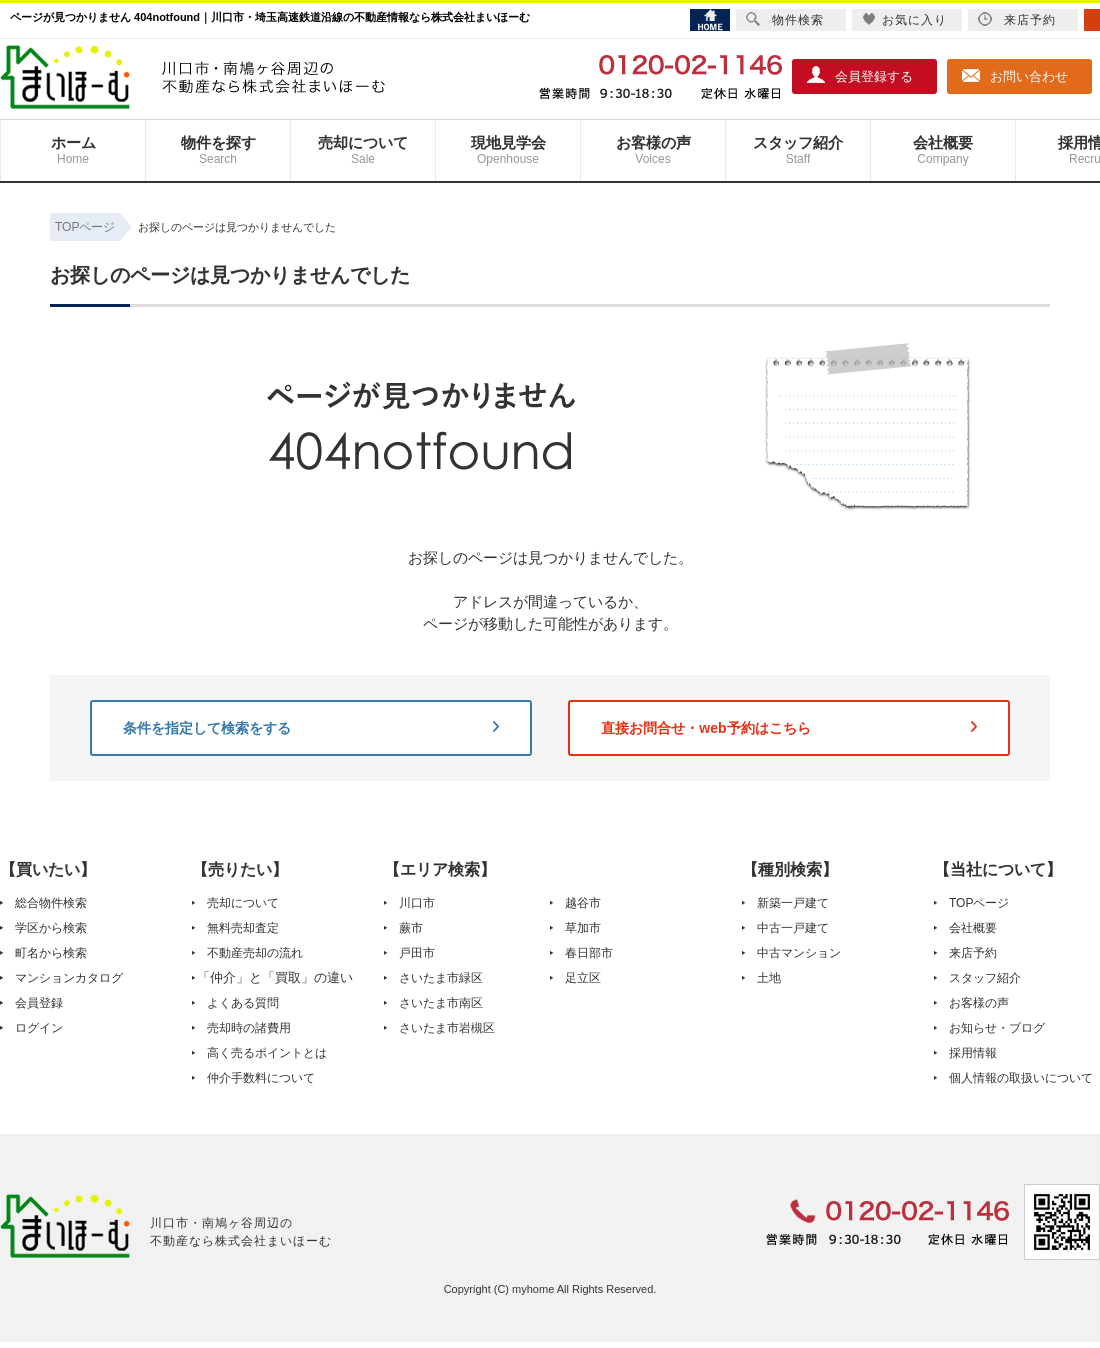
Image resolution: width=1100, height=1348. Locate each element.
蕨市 (411, 928)
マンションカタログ (69, 978)
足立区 (583, 978)
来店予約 (973, 953)
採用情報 (973, 1053)
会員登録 (39, 1003)
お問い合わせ (1015, 75)
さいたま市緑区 (441, 978)
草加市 (583, 928)
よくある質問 (243, 1003)
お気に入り (904, 19)
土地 (769, 978)
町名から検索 (51, 953)
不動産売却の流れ (255, 953)
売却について (363, 150)
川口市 (417, 903)
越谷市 (583, 903)
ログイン (39, 1028)
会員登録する (860, 75)
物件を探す (218, 150)
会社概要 (943, 150)
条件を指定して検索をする (311, 728)
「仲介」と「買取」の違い (275, 977)
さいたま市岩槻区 (447, 1028)
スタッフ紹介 (798, 150)
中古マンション (799, 953)
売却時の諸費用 (249, 1028)
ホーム (73, 150)
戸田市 (417, 953)
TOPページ (979, 903)
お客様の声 (653, 150)
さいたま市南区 (441, 1003)
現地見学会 (508, 150)
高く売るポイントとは (267, 1053)
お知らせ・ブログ (997, 1028)
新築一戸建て (793, 903)
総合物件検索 (51, 903)
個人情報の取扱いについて (1021, 1078)
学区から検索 (51, 928)
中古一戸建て (793, 928)
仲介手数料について (261, 1078)
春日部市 (589, 953)
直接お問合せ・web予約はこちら (789, 728)
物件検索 (785, 19)
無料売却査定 (243, 928)
